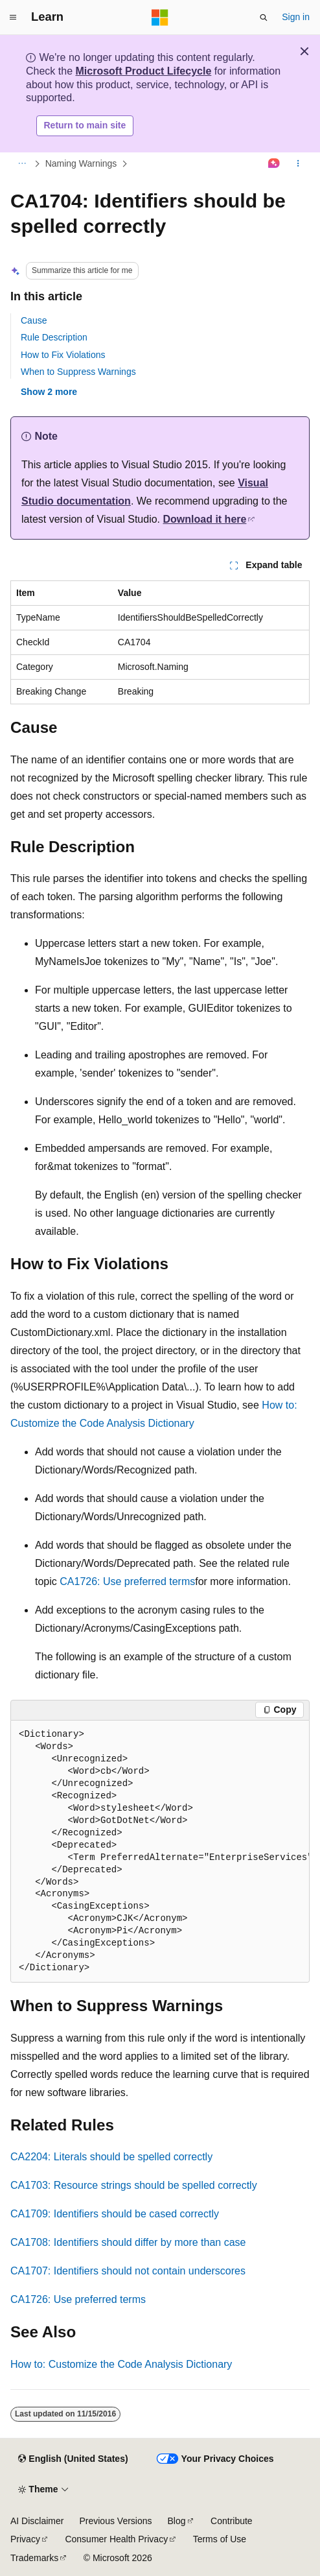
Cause (34, 320)
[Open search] (264, 17)
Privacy (25, 2539)
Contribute (232, 2521)
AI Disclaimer (36, 2521)
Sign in (296, 17)
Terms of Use (219, 2539)
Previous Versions (115, 2521)
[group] (160, 1852)
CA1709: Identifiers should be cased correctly (114, 2213)
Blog (177, 2521)
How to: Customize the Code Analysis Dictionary (121, 2364)
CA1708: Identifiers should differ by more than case (128, 2242)
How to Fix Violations (63, 355)
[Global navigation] (13, 17)
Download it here (205, 519)
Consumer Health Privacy (116, 2539)
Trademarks (34, 2558)
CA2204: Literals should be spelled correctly (111, 2156)
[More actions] (298, 163)
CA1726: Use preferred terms (127, 1581)
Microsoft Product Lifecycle (143, 71)
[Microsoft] (160, 17)
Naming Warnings (81, 163)
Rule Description (54, 337)
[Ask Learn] (274, 163)
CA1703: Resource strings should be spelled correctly (133, 2185)
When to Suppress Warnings (78, 371)
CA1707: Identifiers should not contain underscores (128, 2270)
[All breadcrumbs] (21, 163)
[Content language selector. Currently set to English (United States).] (72, 2459)
